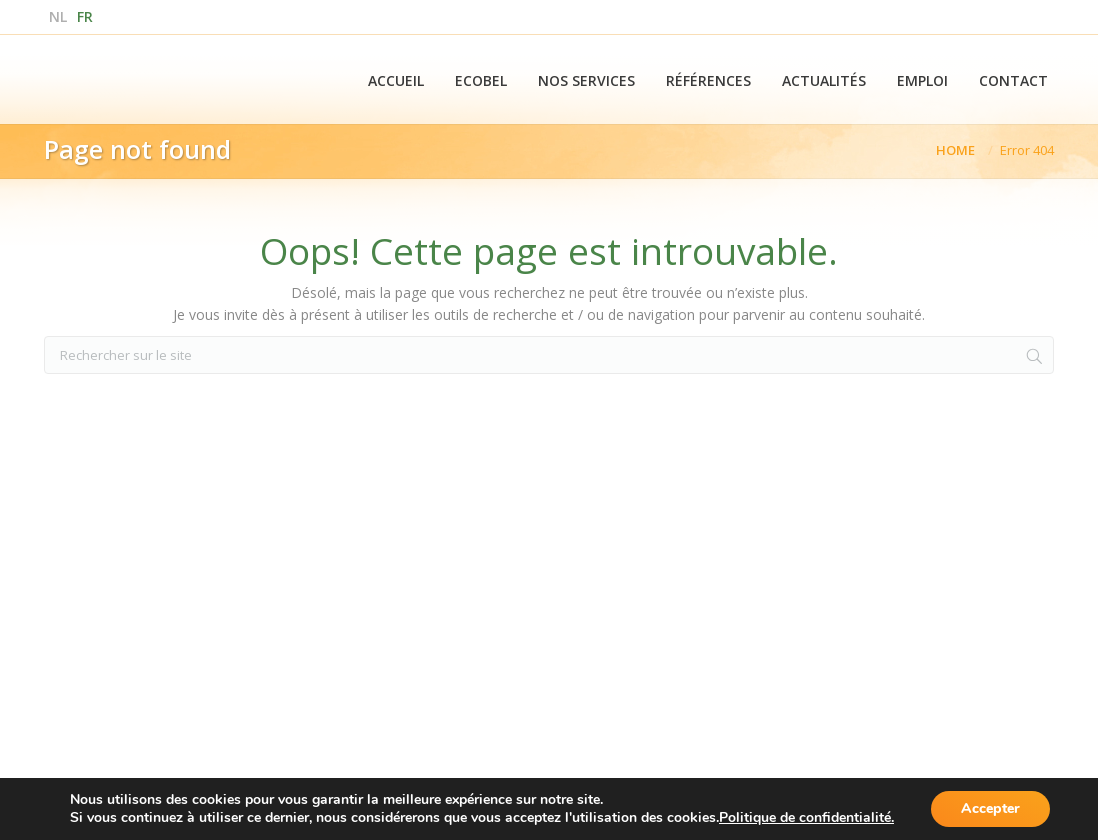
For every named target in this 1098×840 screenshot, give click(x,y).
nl (58, 16)
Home (955, 150)
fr (85, 16)
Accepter (990, 808)
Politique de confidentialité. (806, 817)
